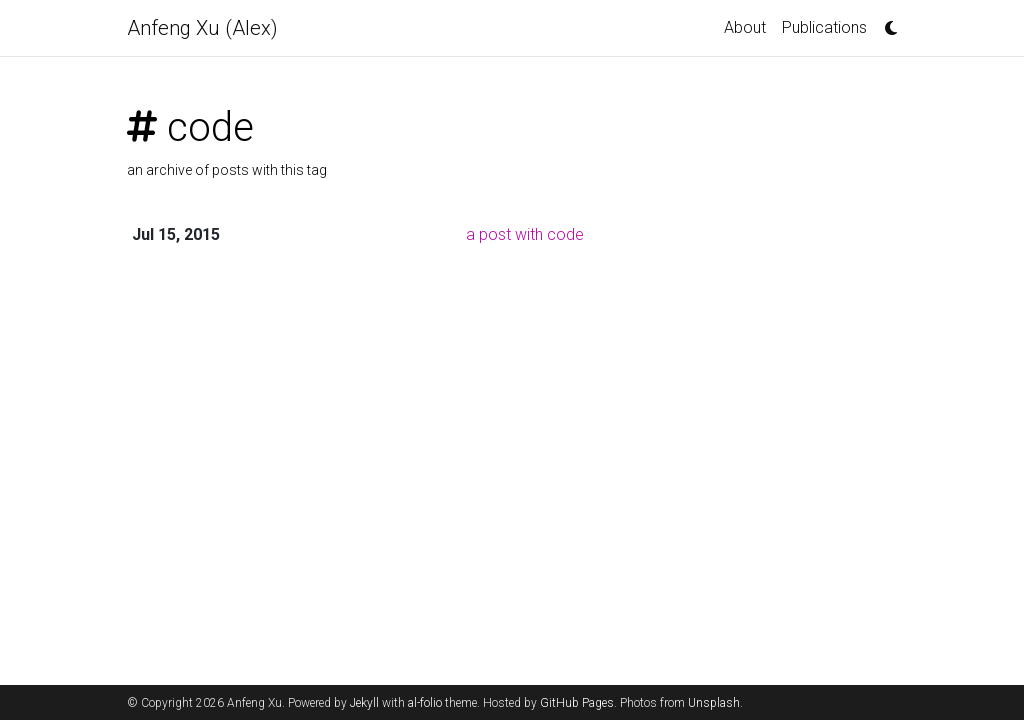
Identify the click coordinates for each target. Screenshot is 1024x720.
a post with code (525, 234)
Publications (824, 27)
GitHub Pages (577, 703)
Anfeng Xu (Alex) (202, 28)
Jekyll (364, 703)
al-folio (425, 703)
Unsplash (714, 703)
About (745, 27)
